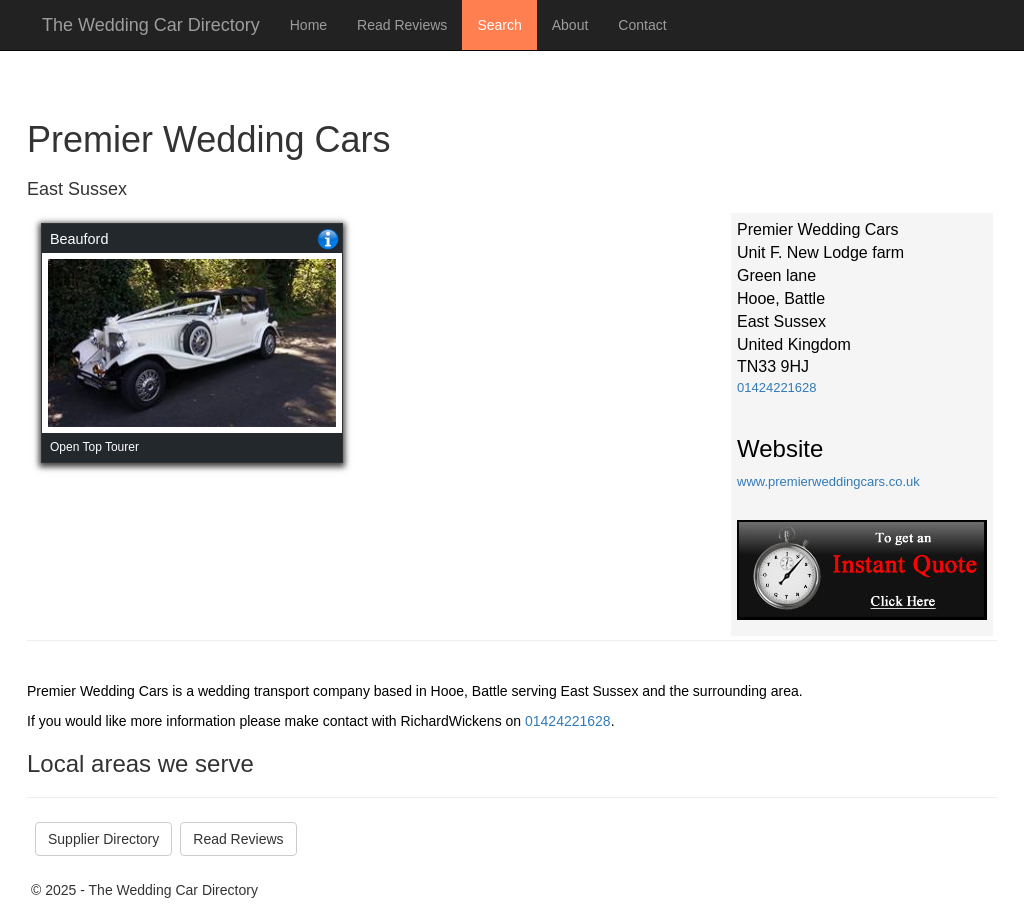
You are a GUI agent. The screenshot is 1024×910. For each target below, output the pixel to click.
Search (499, 25)
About (570, 25)
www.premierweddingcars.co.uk (828, 481)
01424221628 (777, 387)
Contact (642, 25)
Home (308, 25)
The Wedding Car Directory (151, 25)
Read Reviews (402, 25)
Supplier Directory (103, 839)
